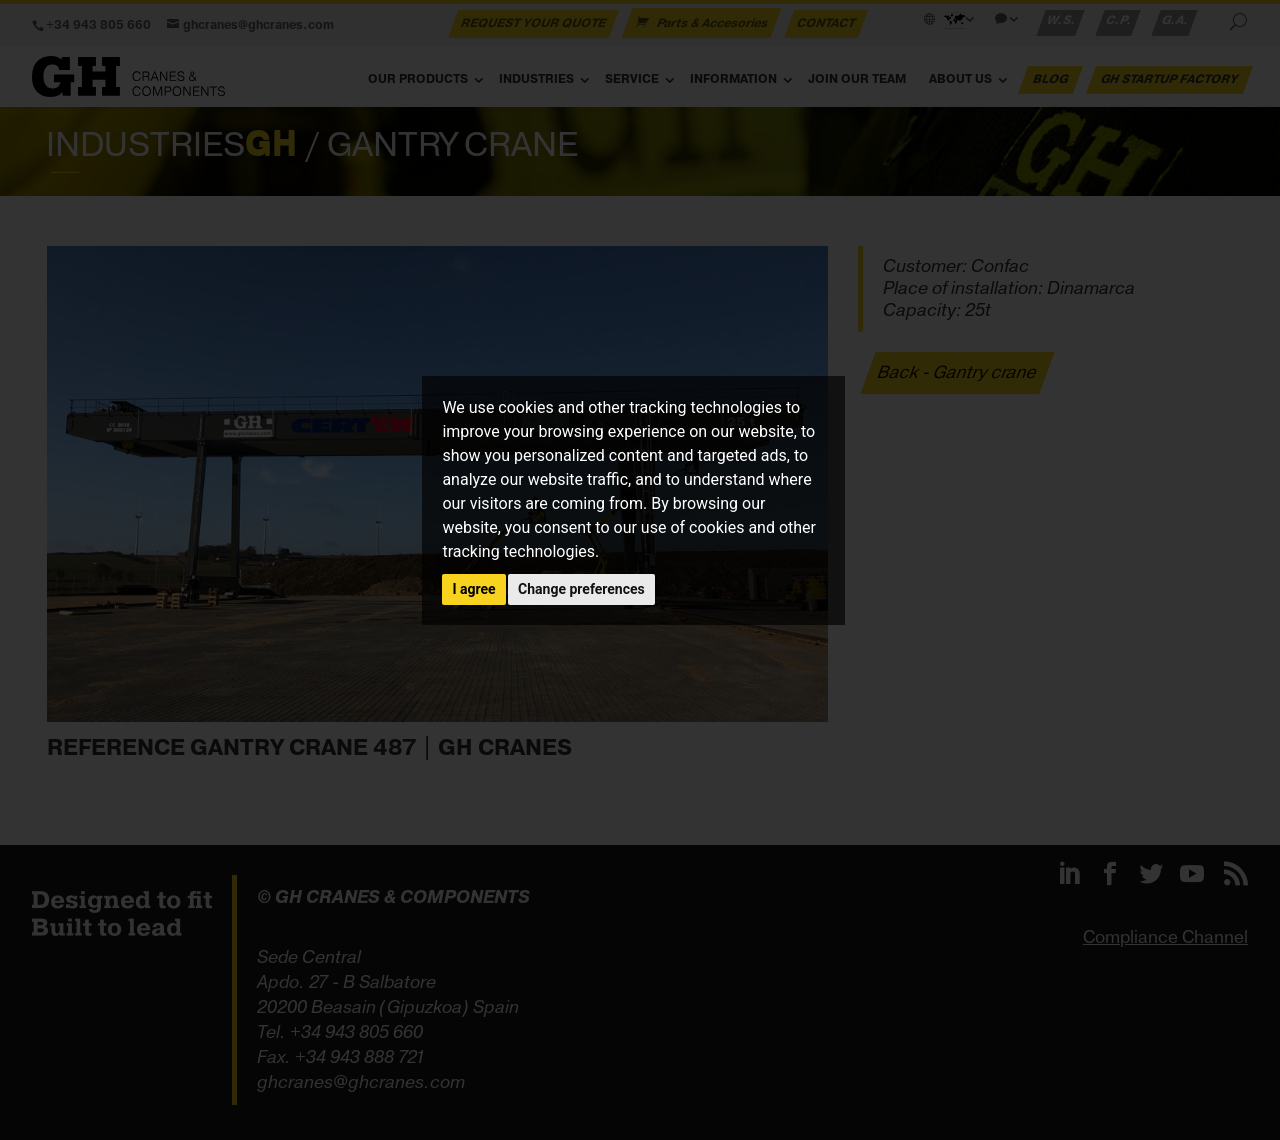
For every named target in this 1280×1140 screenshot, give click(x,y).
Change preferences (581, 589)
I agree (473, 589)
